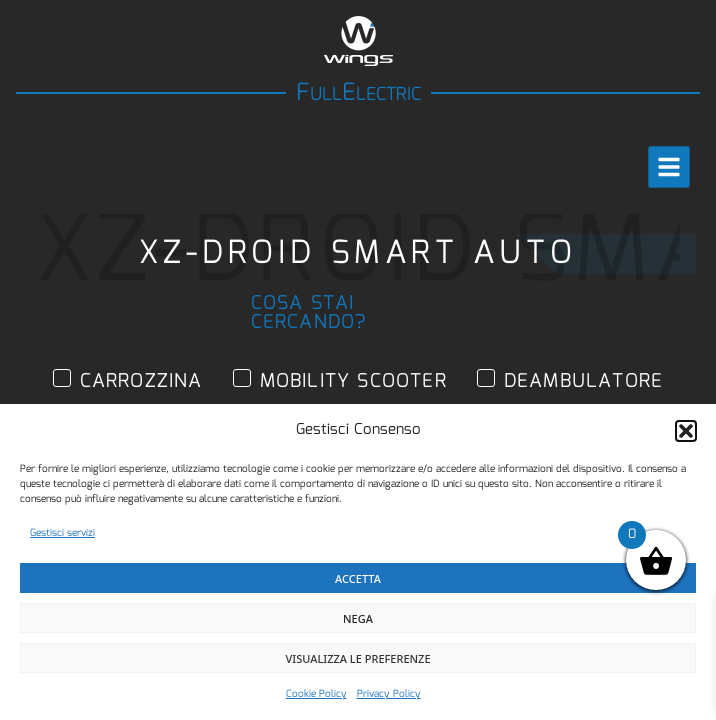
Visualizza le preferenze (357, 658)
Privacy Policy (389, 694)
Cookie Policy (316, 694)
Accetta (358, 578)
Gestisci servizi (62, 533)
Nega (358, 618)
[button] (686, 431)
